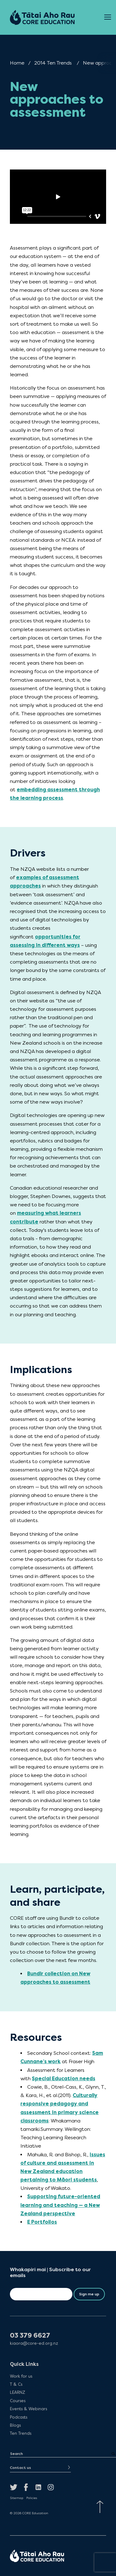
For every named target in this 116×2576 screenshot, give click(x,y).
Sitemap (16, 2498)
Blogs (15, 2425)
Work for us (21, 2376)
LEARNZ (17, 2392)
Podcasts (18, 2417)
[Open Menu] (107, 17)
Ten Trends (20, 2433)
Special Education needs (63, 2078)
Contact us (20, 2467)
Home (17, 63)
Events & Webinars (28, 2409)
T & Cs (16, 2384)
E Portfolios (42, 2222)
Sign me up (89, 2294)
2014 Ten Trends (53, 63)
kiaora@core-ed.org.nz (34, 2343)
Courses (17, 2400)
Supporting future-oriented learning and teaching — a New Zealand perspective (60, 2205)
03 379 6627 (30, 2335)
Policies (31, 2498)
